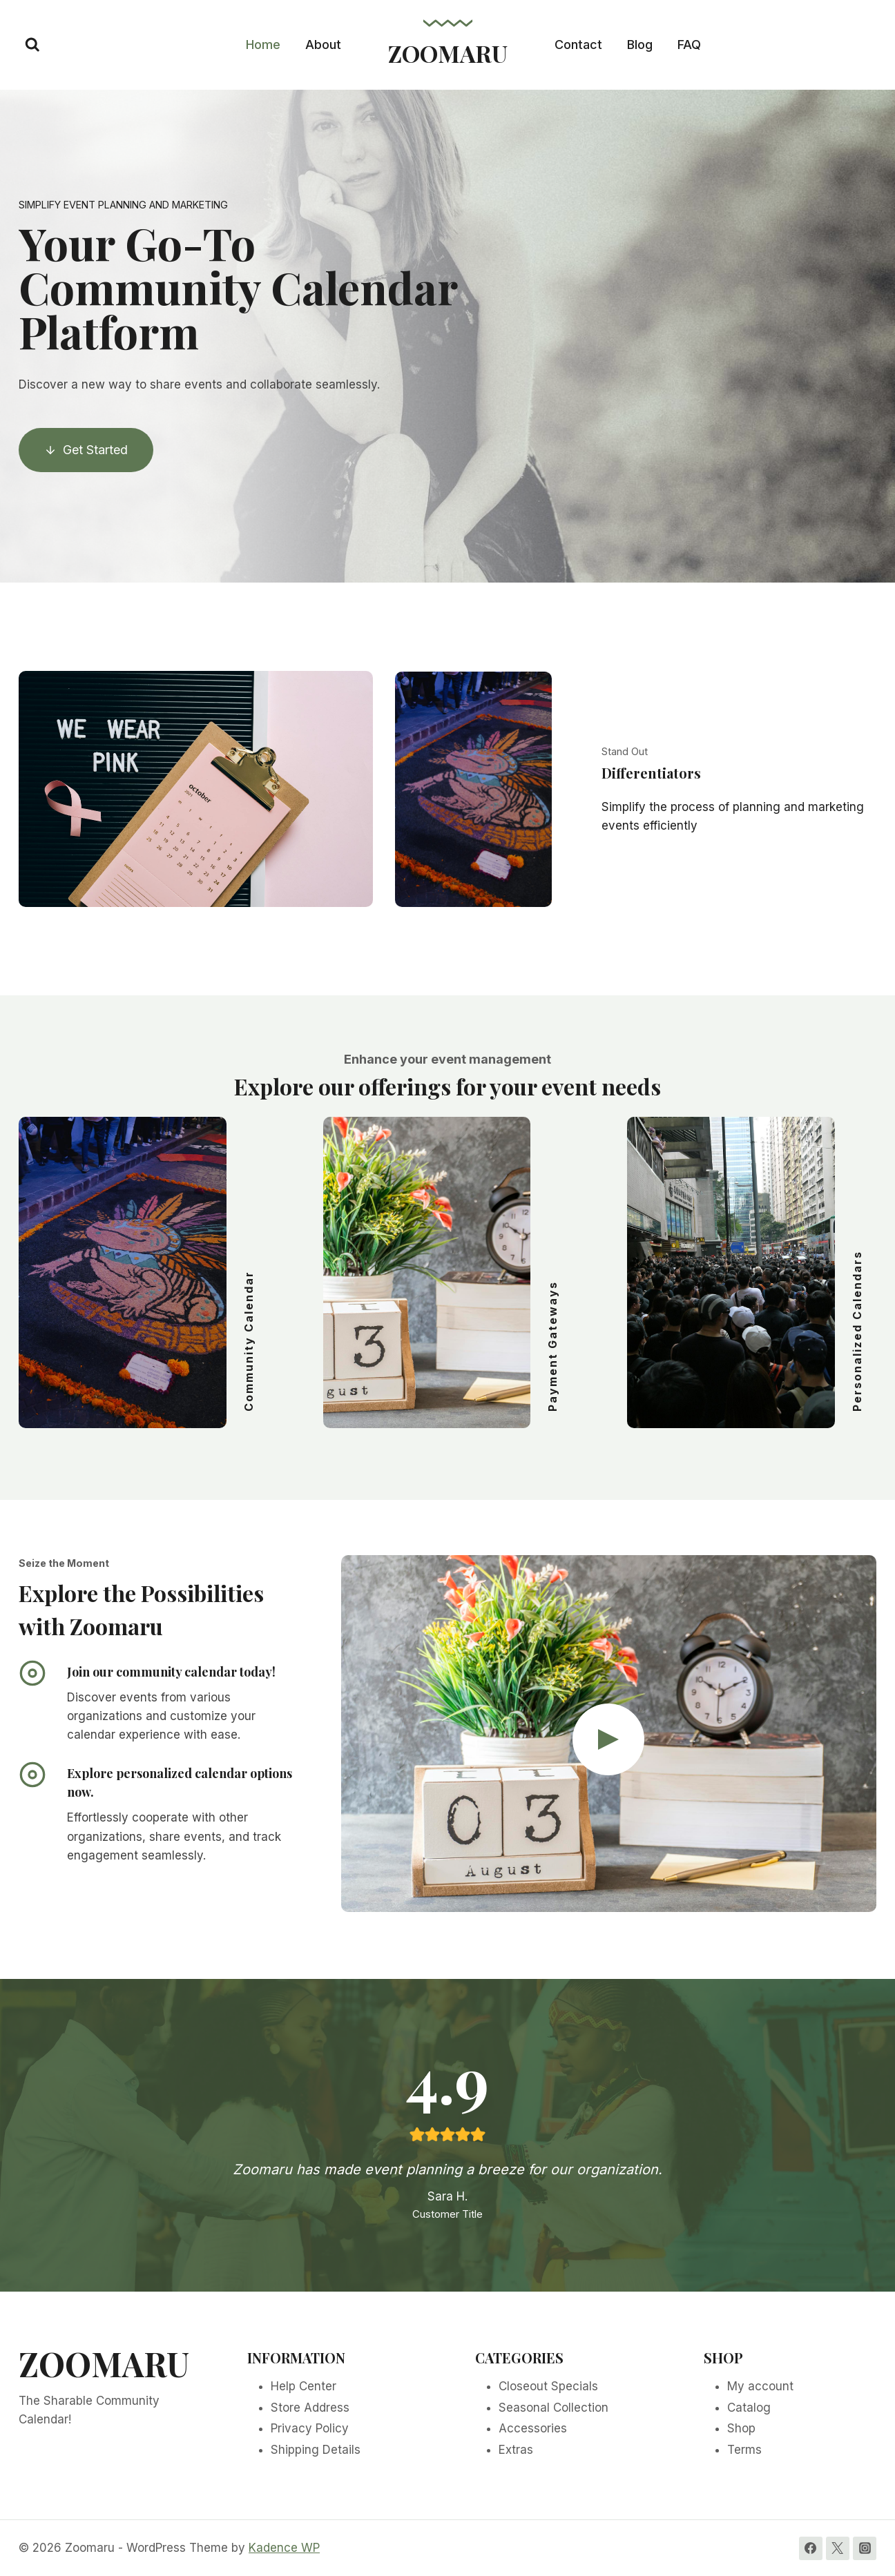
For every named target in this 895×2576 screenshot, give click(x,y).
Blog (640, 44)
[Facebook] (810, 2548)
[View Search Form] (32, 45)
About (323, 44)
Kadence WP (284, 2548)
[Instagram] (864, 2548)
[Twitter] (837, 2548)
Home (263, 44)
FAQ (689, 44)
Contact (578, 44)
